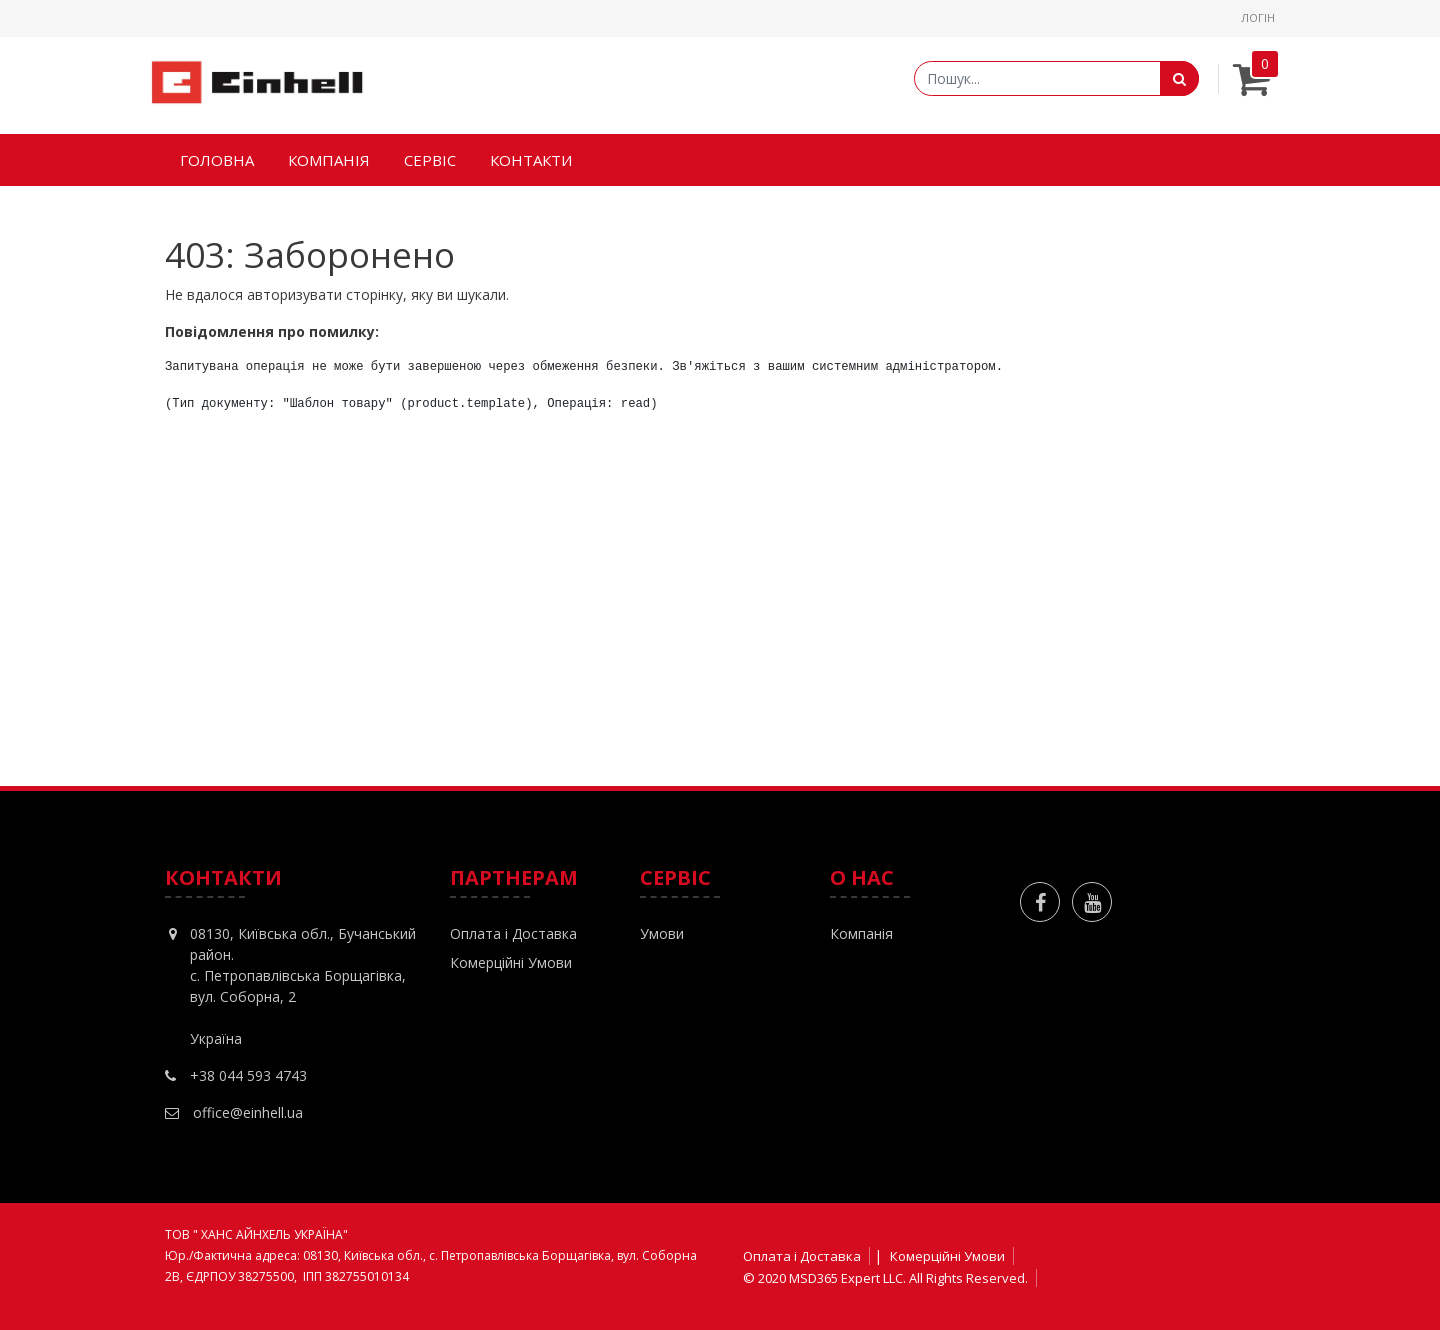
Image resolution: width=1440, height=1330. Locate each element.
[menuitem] (217, 160)
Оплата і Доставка (513, 933)
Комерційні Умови (511, 962)
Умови (662, 933)
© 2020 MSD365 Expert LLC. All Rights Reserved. (885, 1278)
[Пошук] (1179, 78)
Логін (1258, 17)
